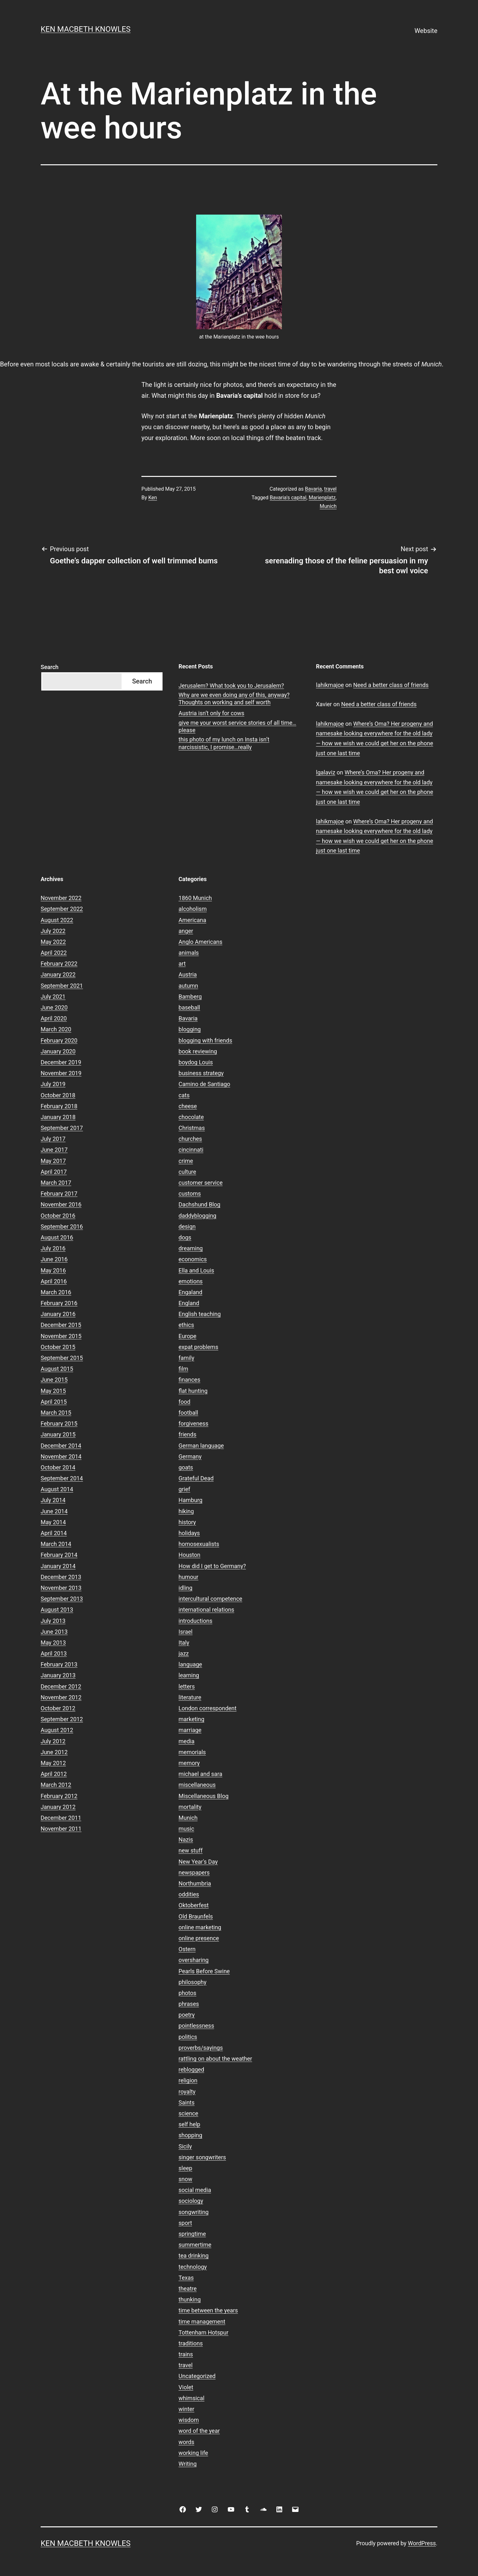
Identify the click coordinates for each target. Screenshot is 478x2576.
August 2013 (57, 1609)
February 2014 (59, 1554)
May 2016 (53, 1270)
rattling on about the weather (215, 2058)
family (186, 1357)
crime (186, 1160)
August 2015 (57, 1368)
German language (201, 1445)
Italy (184, 1642)
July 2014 (53, 1500)
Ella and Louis (196, 1270)
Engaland (190, 1292)
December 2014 (61, 1445)
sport (185, 2223)
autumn (188, 985)
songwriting (194, 2212)
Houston (189, 1554)
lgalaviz (325, 772)
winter (186, 2409)
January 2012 (58, 1806)
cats (184, 1095)
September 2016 (62, 1226)
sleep (185, 2168)
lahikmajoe (330, 685)
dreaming (191, 1248)
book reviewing (198, 1051)
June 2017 (54, 1149)
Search (50, 667)
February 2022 (59, 963)
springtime (192, 2233)
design (187, 1226)
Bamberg (190, 996)
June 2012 (54, 1752)
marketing (191, 1719)
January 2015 (58, 1434)
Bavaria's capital (288, 498)
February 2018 (59, 1106)
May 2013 (53, 1642)
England (189, 1303)
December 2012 (61, 1686)
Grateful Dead (196, 1478)
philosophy (192, 1982)
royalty (187, 2091)
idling (185, 1587)
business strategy (201, 1073)
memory (189, 1763)
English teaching (200, 1314)
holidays (189, 1533)
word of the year (199, 2430)
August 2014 (57, 1489)
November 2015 (61, 1336)
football (188, 1412)
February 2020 (59, 1040)
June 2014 (54, 1511)
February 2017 (59, 1193)
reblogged (191, 2069)
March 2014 (56, 1544)
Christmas (192, 1127)
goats (186, 1467)
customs (190, 1193)
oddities (189, 1894)
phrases (189, 2003)
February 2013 (59, 1664)
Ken (152, 498)
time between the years (208, 2310)
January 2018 (58, 1117)
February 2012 (59, 1796)
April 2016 (54, 1281)
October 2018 (58, 1095)
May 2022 (53, 941)
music (186, 1828)
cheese (188, 1106)
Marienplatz (322, 498)
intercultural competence (210, 1598)
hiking (186, 1511)
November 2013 (61, 1587)
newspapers (194, 1872)
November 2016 (61, 1204)
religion (188, 2080)
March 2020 (56, 1029)
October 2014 (58, 1467)
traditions (191, 2343)
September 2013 (62, 1598)
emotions (191, 1281)
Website (425, 31)
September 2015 (62, 1357)
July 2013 (53, 1620)
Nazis (186, 1839)
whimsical (191, 2398)
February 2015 (59, 1423)
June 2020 (54, 1007)
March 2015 (56, 1412)
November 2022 (61, 898)
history (187, 1522)
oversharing (194, 1960)
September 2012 (62, 1719)
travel (330, 489)
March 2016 (56, 1292)
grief (184, 1489)
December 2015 (61, 1324)
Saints (187, 2102)
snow (185, 2179)
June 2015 (54, 1379)
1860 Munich (195, 898)
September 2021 (62, 985)
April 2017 (54, 1171)
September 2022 (62, 908)
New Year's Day (198, 1861)
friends (187, 1434)
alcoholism (193, 908)
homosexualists (199, 1544)
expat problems (198, 1347)
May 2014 (53, 1522)
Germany (190, 1456)
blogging (190, 1029)
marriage (190, 1730)
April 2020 (54, 1018)
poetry (187, 2014)
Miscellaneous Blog (203, 1796)
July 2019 (53, 1084)
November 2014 (61, 1456)
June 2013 (54, 1631)
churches (190, 1138)
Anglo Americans (200, 941)
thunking (190, 2299)
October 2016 (58, 1215)
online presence (199, 1938)
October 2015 (58, 1347)
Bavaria (313, 489)
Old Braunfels (196, 1916)
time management (202, 2321)
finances (189, 1379)
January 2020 (58, 1051)
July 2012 (53, 1741)
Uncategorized (197, 2376)
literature (190, 1697)
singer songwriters (202, 2157)
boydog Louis (196, 1062)
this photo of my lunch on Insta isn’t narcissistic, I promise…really (224, 743)
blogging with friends (205, 1040)
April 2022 (54, 952)
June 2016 (54, 1259)
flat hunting (193, 1390)
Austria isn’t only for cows (211, 713)
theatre (188, 2288)
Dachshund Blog (199, 1204)
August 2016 (57, 1237)
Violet (186, 2387)
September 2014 (62, 1478)
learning (189, 1675)
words (186, 2442)
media (187, 1741)
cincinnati (191, 1149)
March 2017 (56, 1182)
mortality (190, 1806)
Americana (192, 920)
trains (186, 2354)
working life (193, 2452)
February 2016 (59, 1303)
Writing (188, 2463)
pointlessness (196, 2025)
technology (193, 2266)
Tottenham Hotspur (203, 2332)
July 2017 (53, 1138)
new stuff (191, 1850)
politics (188, 2036)
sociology (191, 2200)
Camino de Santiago (204, 1084)
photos (187, 1993)
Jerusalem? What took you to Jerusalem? (231, 685)
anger (186, 931)
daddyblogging (197, 1215)
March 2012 (56, 1784)
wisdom (189, 2420)
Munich (328, 506)
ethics (186, 1324)
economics (193, 1259)
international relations (206, 1609)
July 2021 (53, 996)
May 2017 (53, 1160)
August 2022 (57, 920)
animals (189, 952)
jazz (184, 1653)
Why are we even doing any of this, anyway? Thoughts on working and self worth (234, 698)
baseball (189, 1007)
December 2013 (61, 1577)
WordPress (422, 2543)
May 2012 (53, 1763)
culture (187, 1171)
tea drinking (194, 2255)
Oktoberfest (194, 1905)
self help (189, 2124)
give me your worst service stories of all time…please (237, 726)
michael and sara (200, 1773)
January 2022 (58, 974)
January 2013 (58, 1675)
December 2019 (61, 1062)
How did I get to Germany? (212, 1566)
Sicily (185, 2146)
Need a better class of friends (391, 685)
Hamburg (191, 1500)
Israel (186, 1631)
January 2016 (58, 1314)
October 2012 (58, 1708)
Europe (187, 1336)
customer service (201, 1182)
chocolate (191, 1117)
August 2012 (57, 1730)
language (190, 1664)
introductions (195, 1620)
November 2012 (61, 1697)
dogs (185, 1237)
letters (187, 1686)
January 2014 (58, 1566)
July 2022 (53, 931)
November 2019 (61, 1073)
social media (195, 2190)
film (183, 1368)
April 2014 (54, 1533)
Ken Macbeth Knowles (86, 29)
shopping (190, 2135)
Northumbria (195, 1883)
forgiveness (193, 1423)
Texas (186, 2277)
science (188, 2113)
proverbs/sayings (201, 2047)
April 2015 (54, 1401)
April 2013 (54, 1653)
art (182, 963)
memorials (192, 1752)
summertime (195, 2244)
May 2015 (53, 1390)
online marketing (200, 1927)
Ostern (187, 1949)
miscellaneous (197, 1784)
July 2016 (53, 1248)
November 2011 (61, 1828)
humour (188, 1577)
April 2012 (54, 1773)
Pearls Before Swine (204, 1971)
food (184, 1401)
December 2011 (61, 1817)
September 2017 (62, 1127)
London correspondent (207, 1708)
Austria (188, 974)
